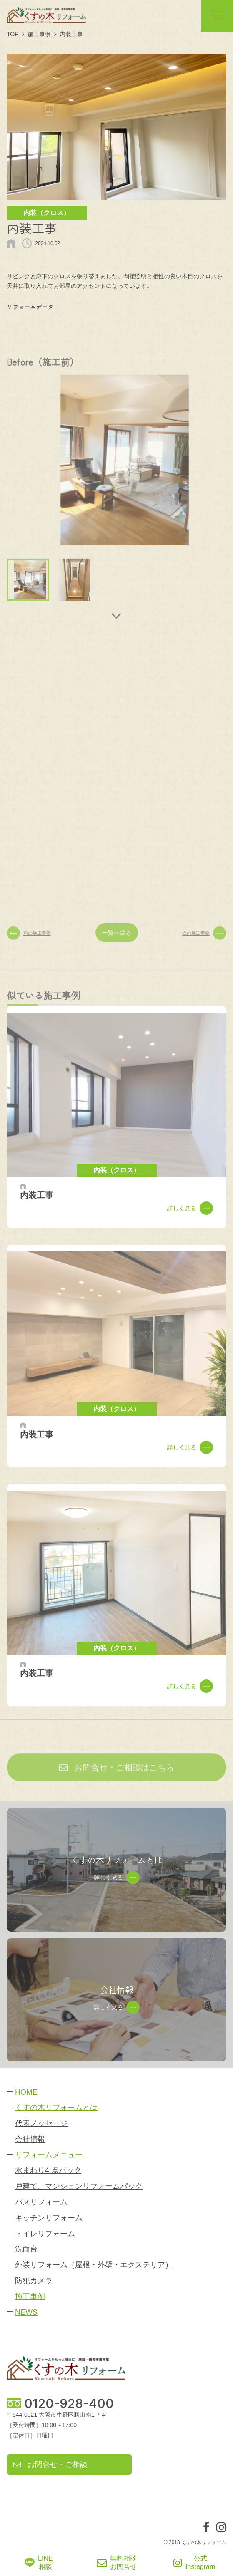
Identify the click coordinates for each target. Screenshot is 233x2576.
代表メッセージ (41, 2123)
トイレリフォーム (45, 2233)
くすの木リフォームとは (56, 2107)
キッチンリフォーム (49, 2218)
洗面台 (26, 2249)
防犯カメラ (34, 2280)
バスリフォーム (41, 2202)
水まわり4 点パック (48, 2170)
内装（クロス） (46, 212)
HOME (26, 2092)
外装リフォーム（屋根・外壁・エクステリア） (94, 2265)
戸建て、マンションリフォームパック (79, 2186)
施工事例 (30, 2296)
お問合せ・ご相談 (50, 2464)
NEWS (26, 2312)
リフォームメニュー (49, 2155)
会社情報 (30, 2139)
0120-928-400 (69, 2403)
